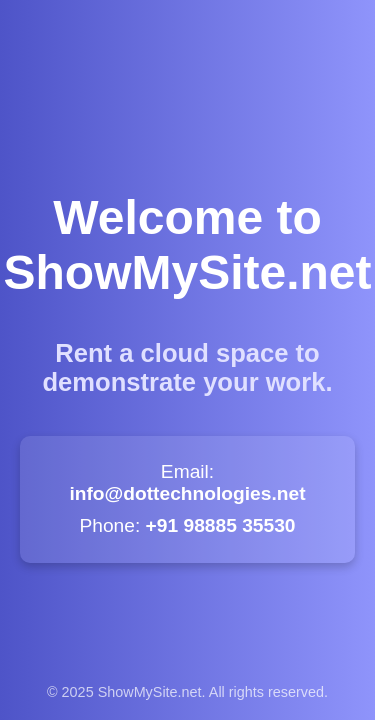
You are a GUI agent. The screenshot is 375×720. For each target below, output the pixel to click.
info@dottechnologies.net (187, 493)
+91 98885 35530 (221, 525)
